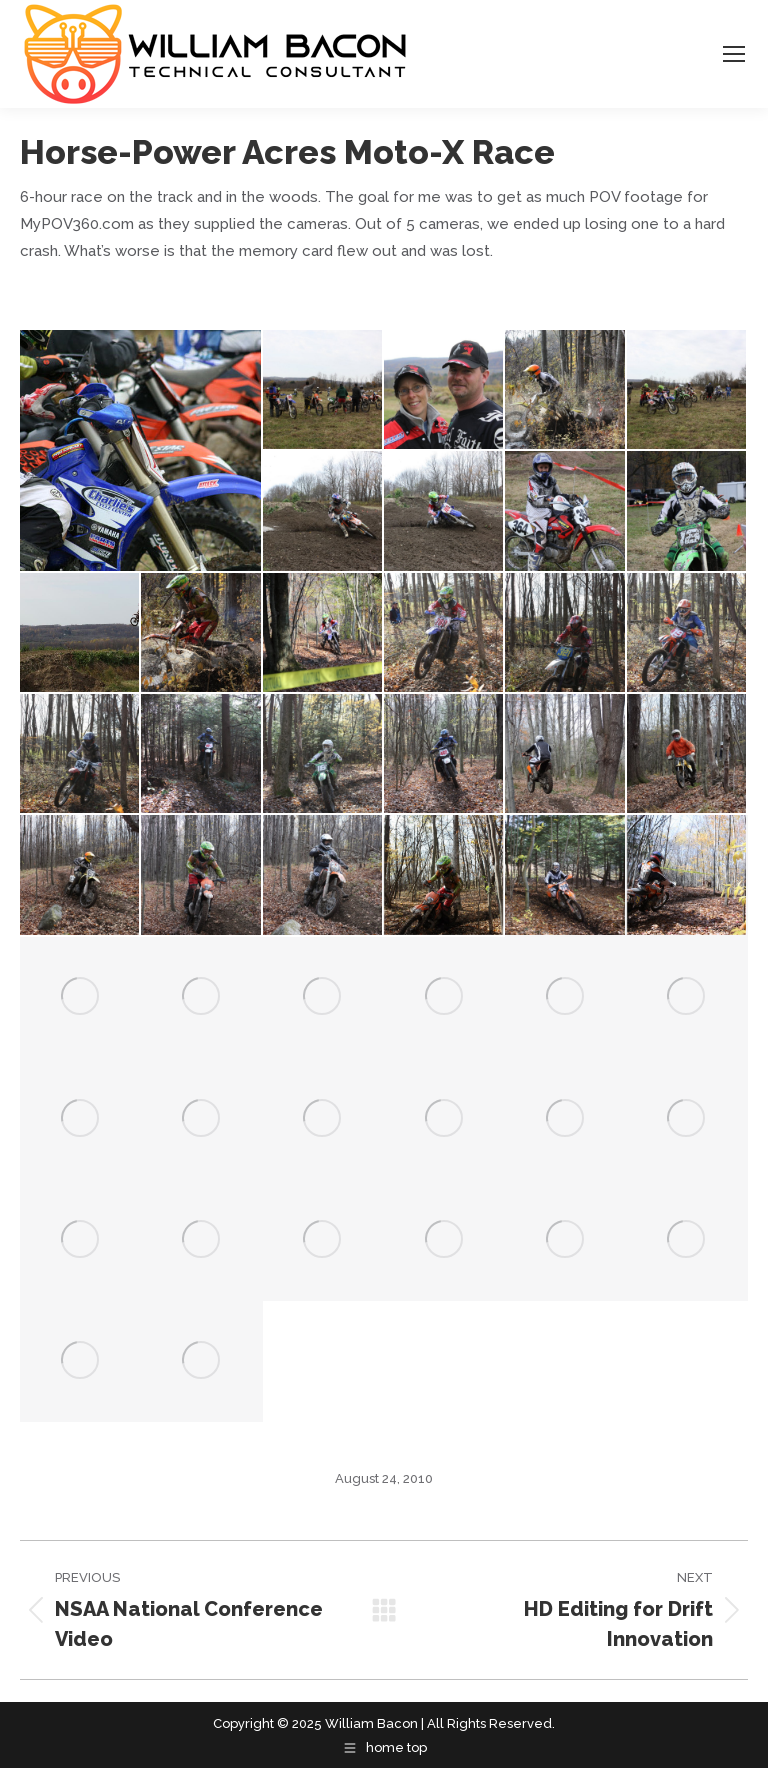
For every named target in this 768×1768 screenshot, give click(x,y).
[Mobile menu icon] (734, 54)
